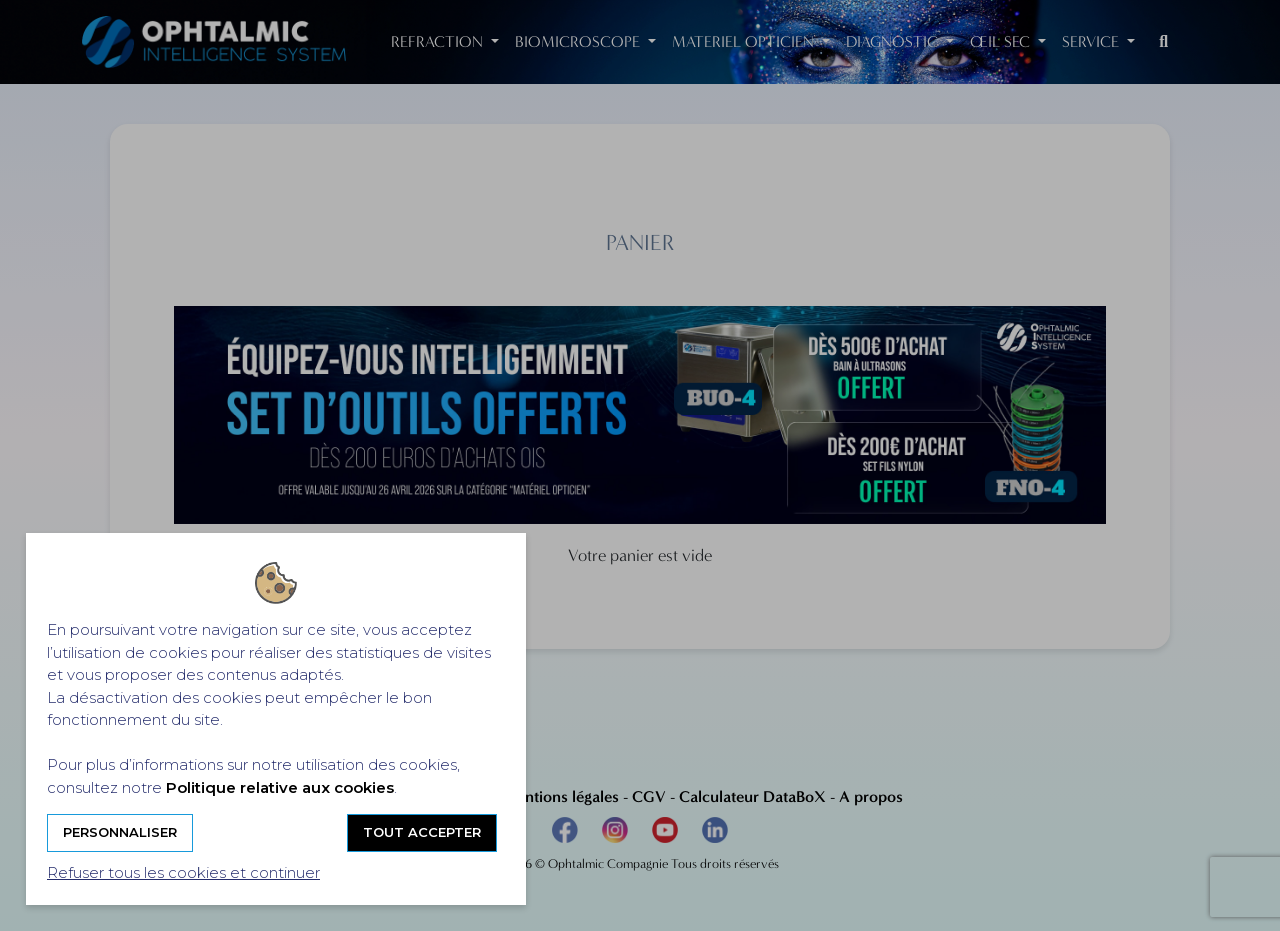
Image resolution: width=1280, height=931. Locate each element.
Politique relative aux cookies (280, 787)
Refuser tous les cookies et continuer (183, 872)
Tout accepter (422, 832)
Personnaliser (120, 832)
